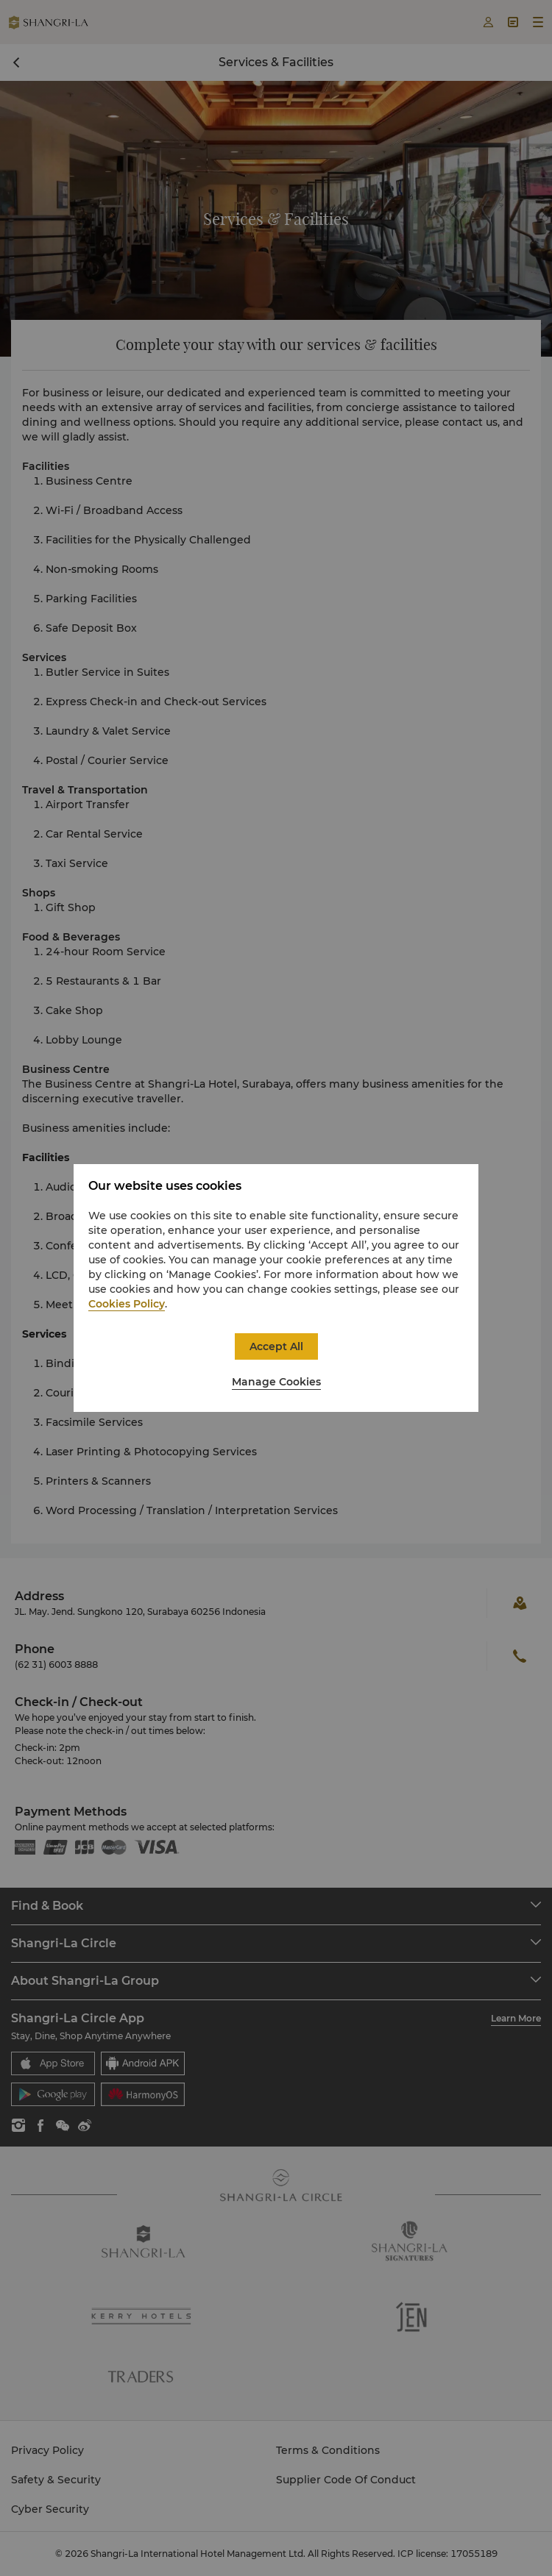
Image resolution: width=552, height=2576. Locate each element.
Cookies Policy (126, 1303)
